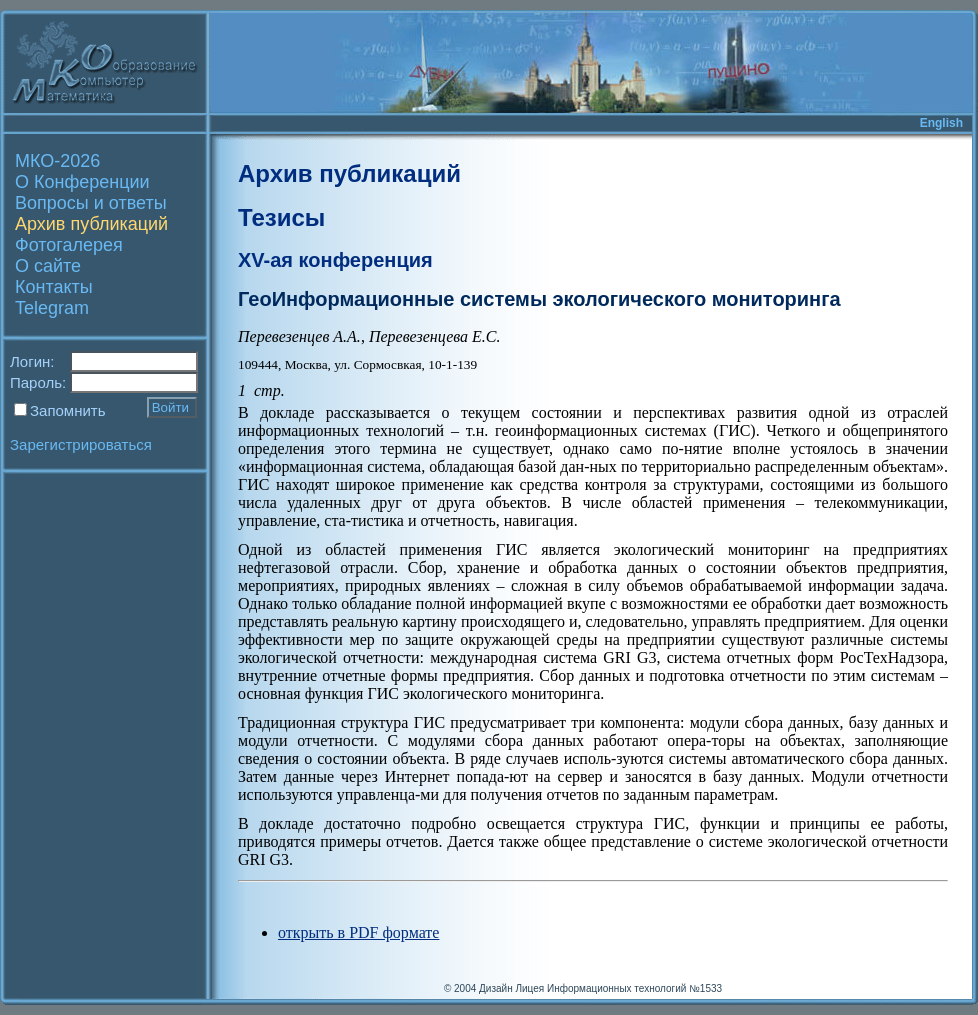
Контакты (54, 287)
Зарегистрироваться (81, 444)
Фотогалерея (69, 245)
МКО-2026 (57, 161)
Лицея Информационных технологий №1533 (618, 988)
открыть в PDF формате (358, 932)
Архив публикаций (91, 224)
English (941, 123)
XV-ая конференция (335, 260)
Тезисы (281, 217)
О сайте (48, 266)
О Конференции (82, 182)
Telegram (52, 308)
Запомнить (68, 410)
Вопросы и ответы (91, 203)
